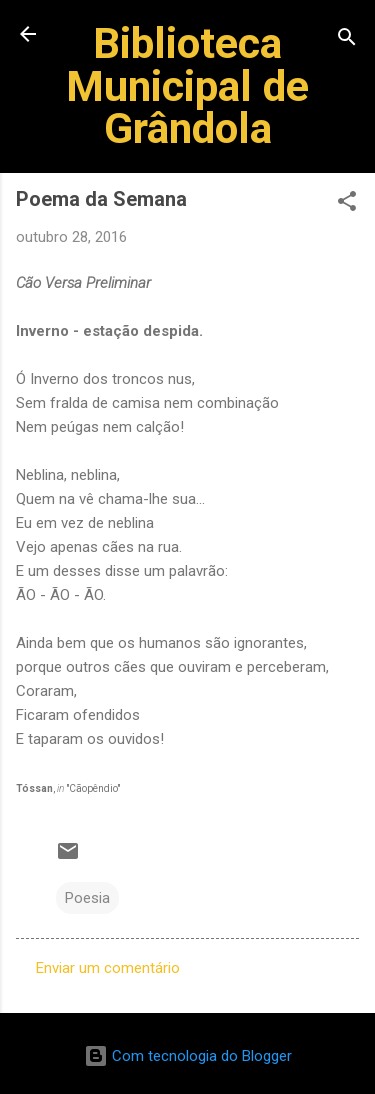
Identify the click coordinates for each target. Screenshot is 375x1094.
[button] (347, 204)
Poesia (87, 898)
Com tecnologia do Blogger (188, 1056)
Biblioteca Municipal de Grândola (187, 85)
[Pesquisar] (347, 40)
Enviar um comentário (108, 968)
